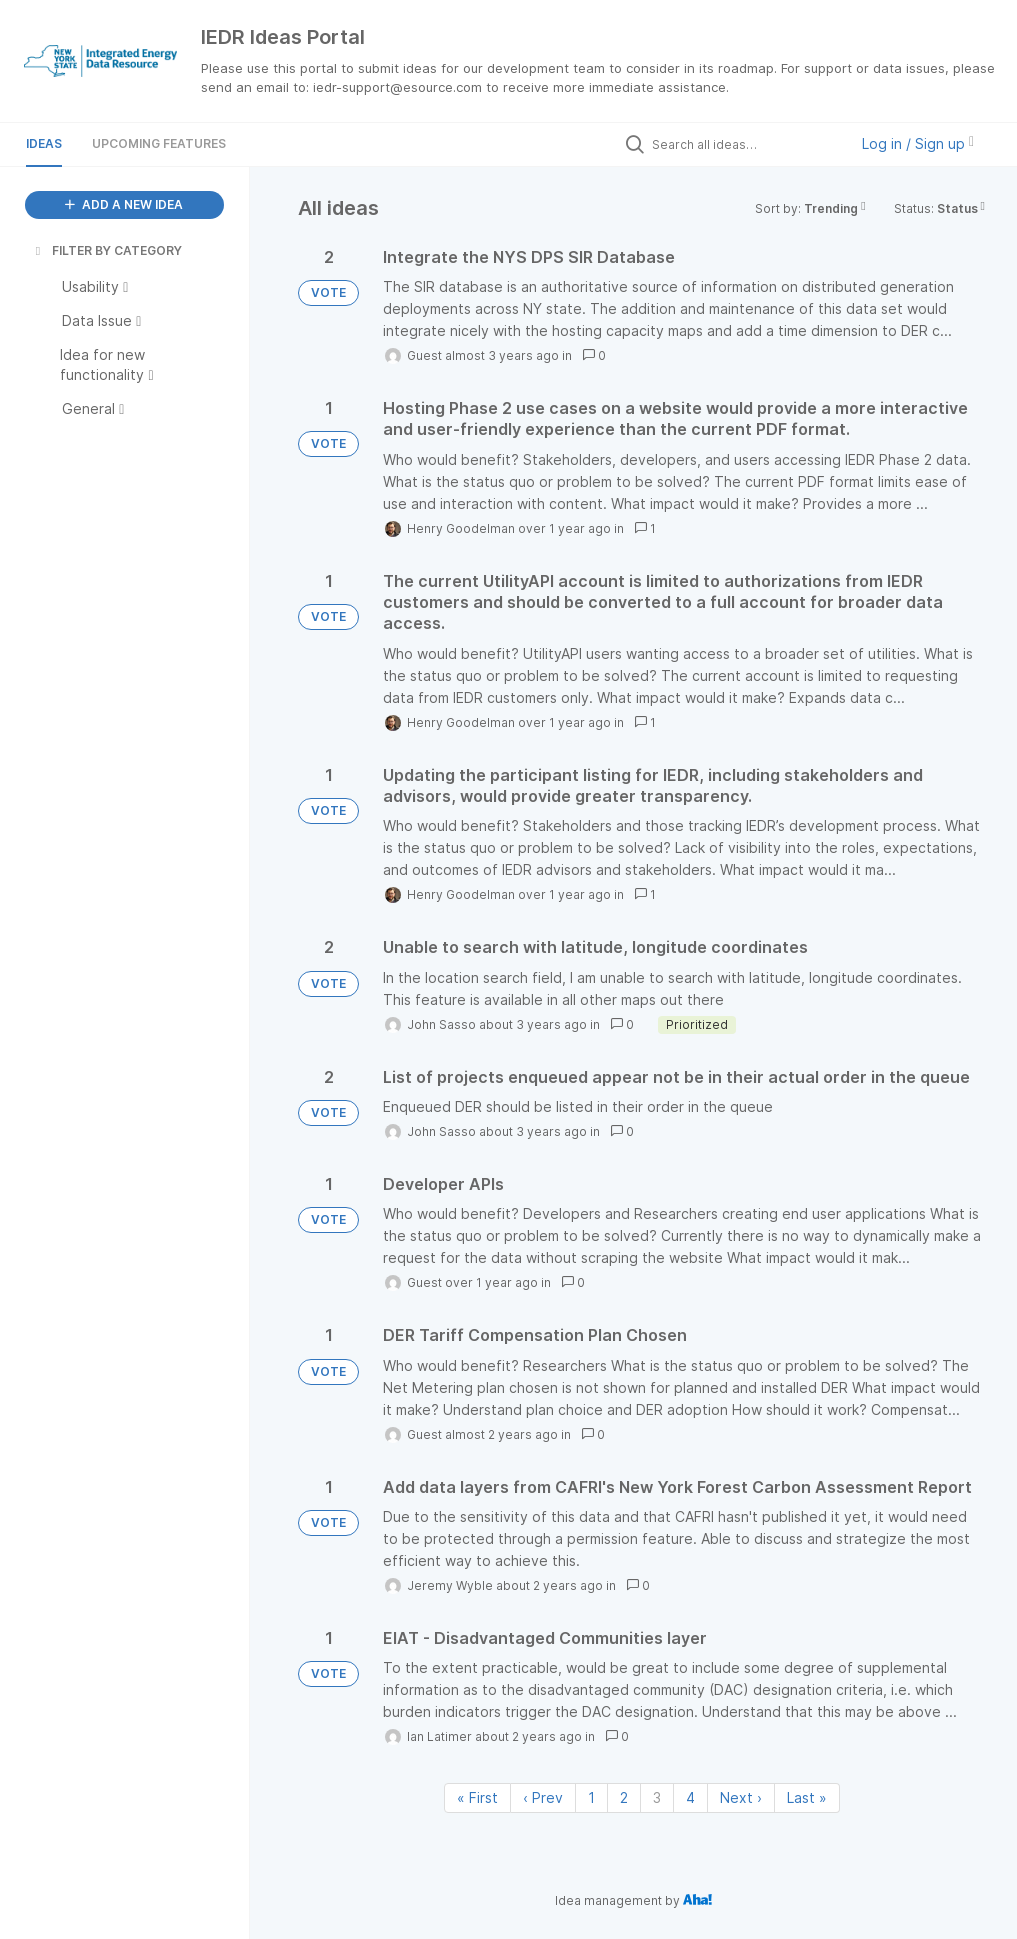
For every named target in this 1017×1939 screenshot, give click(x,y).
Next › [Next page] (741, 1797)
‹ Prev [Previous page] (543, 1797)
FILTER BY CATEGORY (107, 250)
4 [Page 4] (690, 1797)
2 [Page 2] (624, 1797)
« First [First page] (477, 1797)
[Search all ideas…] (745, 144)
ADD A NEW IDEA (124, 204)
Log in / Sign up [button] (918, 143)
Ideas (44, 143)
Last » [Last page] (807, 1797)
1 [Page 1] (591, 1797)
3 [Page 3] (657, 1797)
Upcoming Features (159, 143)
